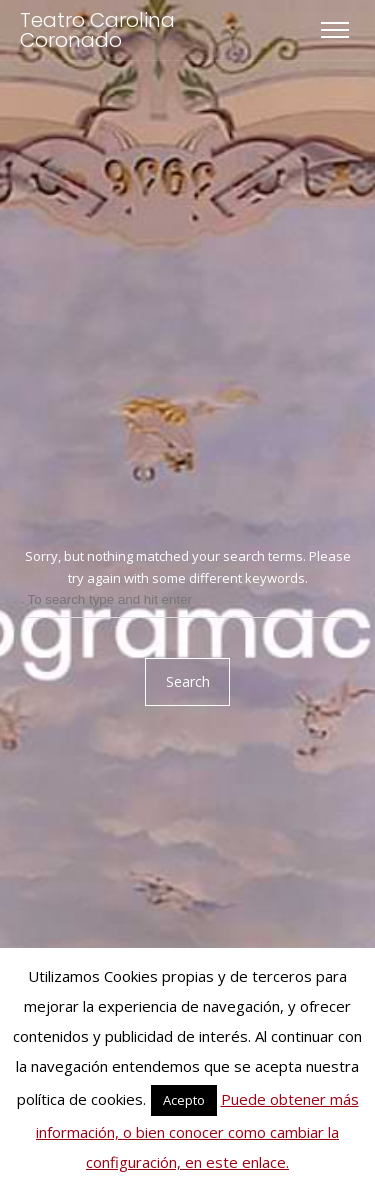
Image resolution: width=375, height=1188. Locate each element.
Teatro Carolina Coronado (97, 30)
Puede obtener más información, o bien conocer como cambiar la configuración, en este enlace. (197, 1130)
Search (188, 681)
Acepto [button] (184, 1100)
